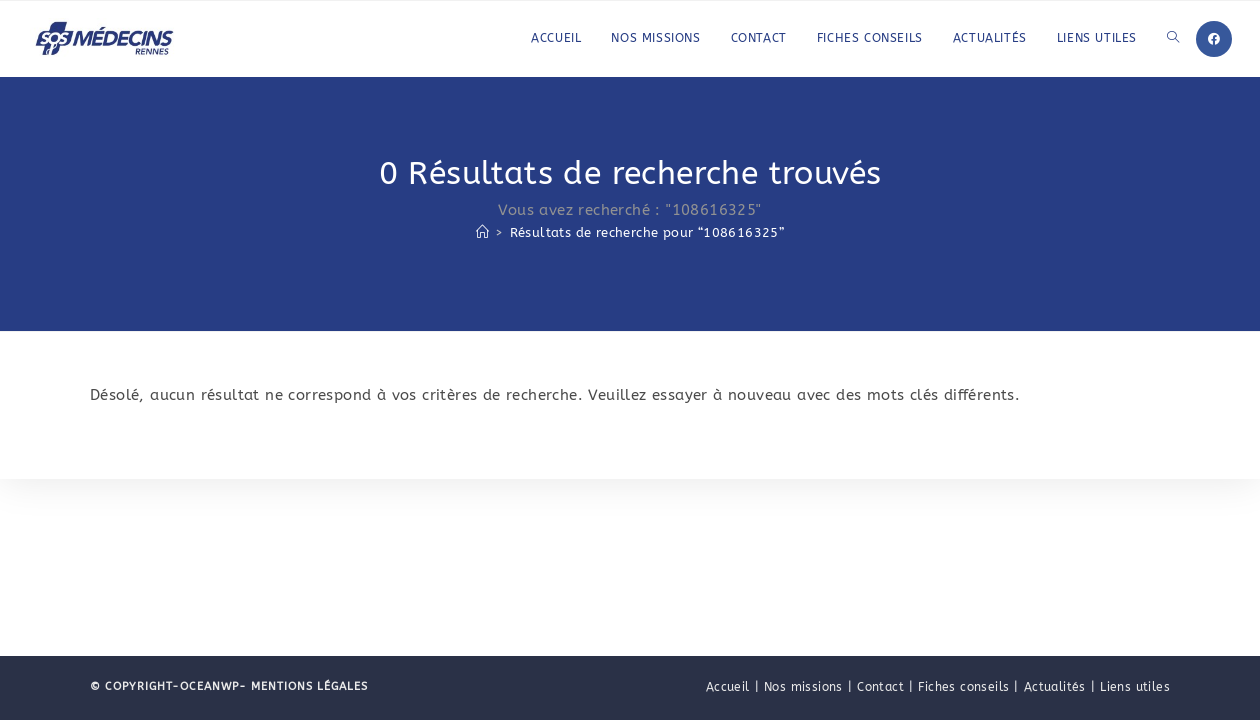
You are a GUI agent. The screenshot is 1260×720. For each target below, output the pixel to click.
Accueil (728, 687)
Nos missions (803, 687)
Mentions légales (307, 686)
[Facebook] (1214, 39)
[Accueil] (482, 232)
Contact (880, 687)
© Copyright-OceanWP (164, 686)
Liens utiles (1135, 687)
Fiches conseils (963, 687)
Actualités (1055, 687)
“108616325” (647, 232)
